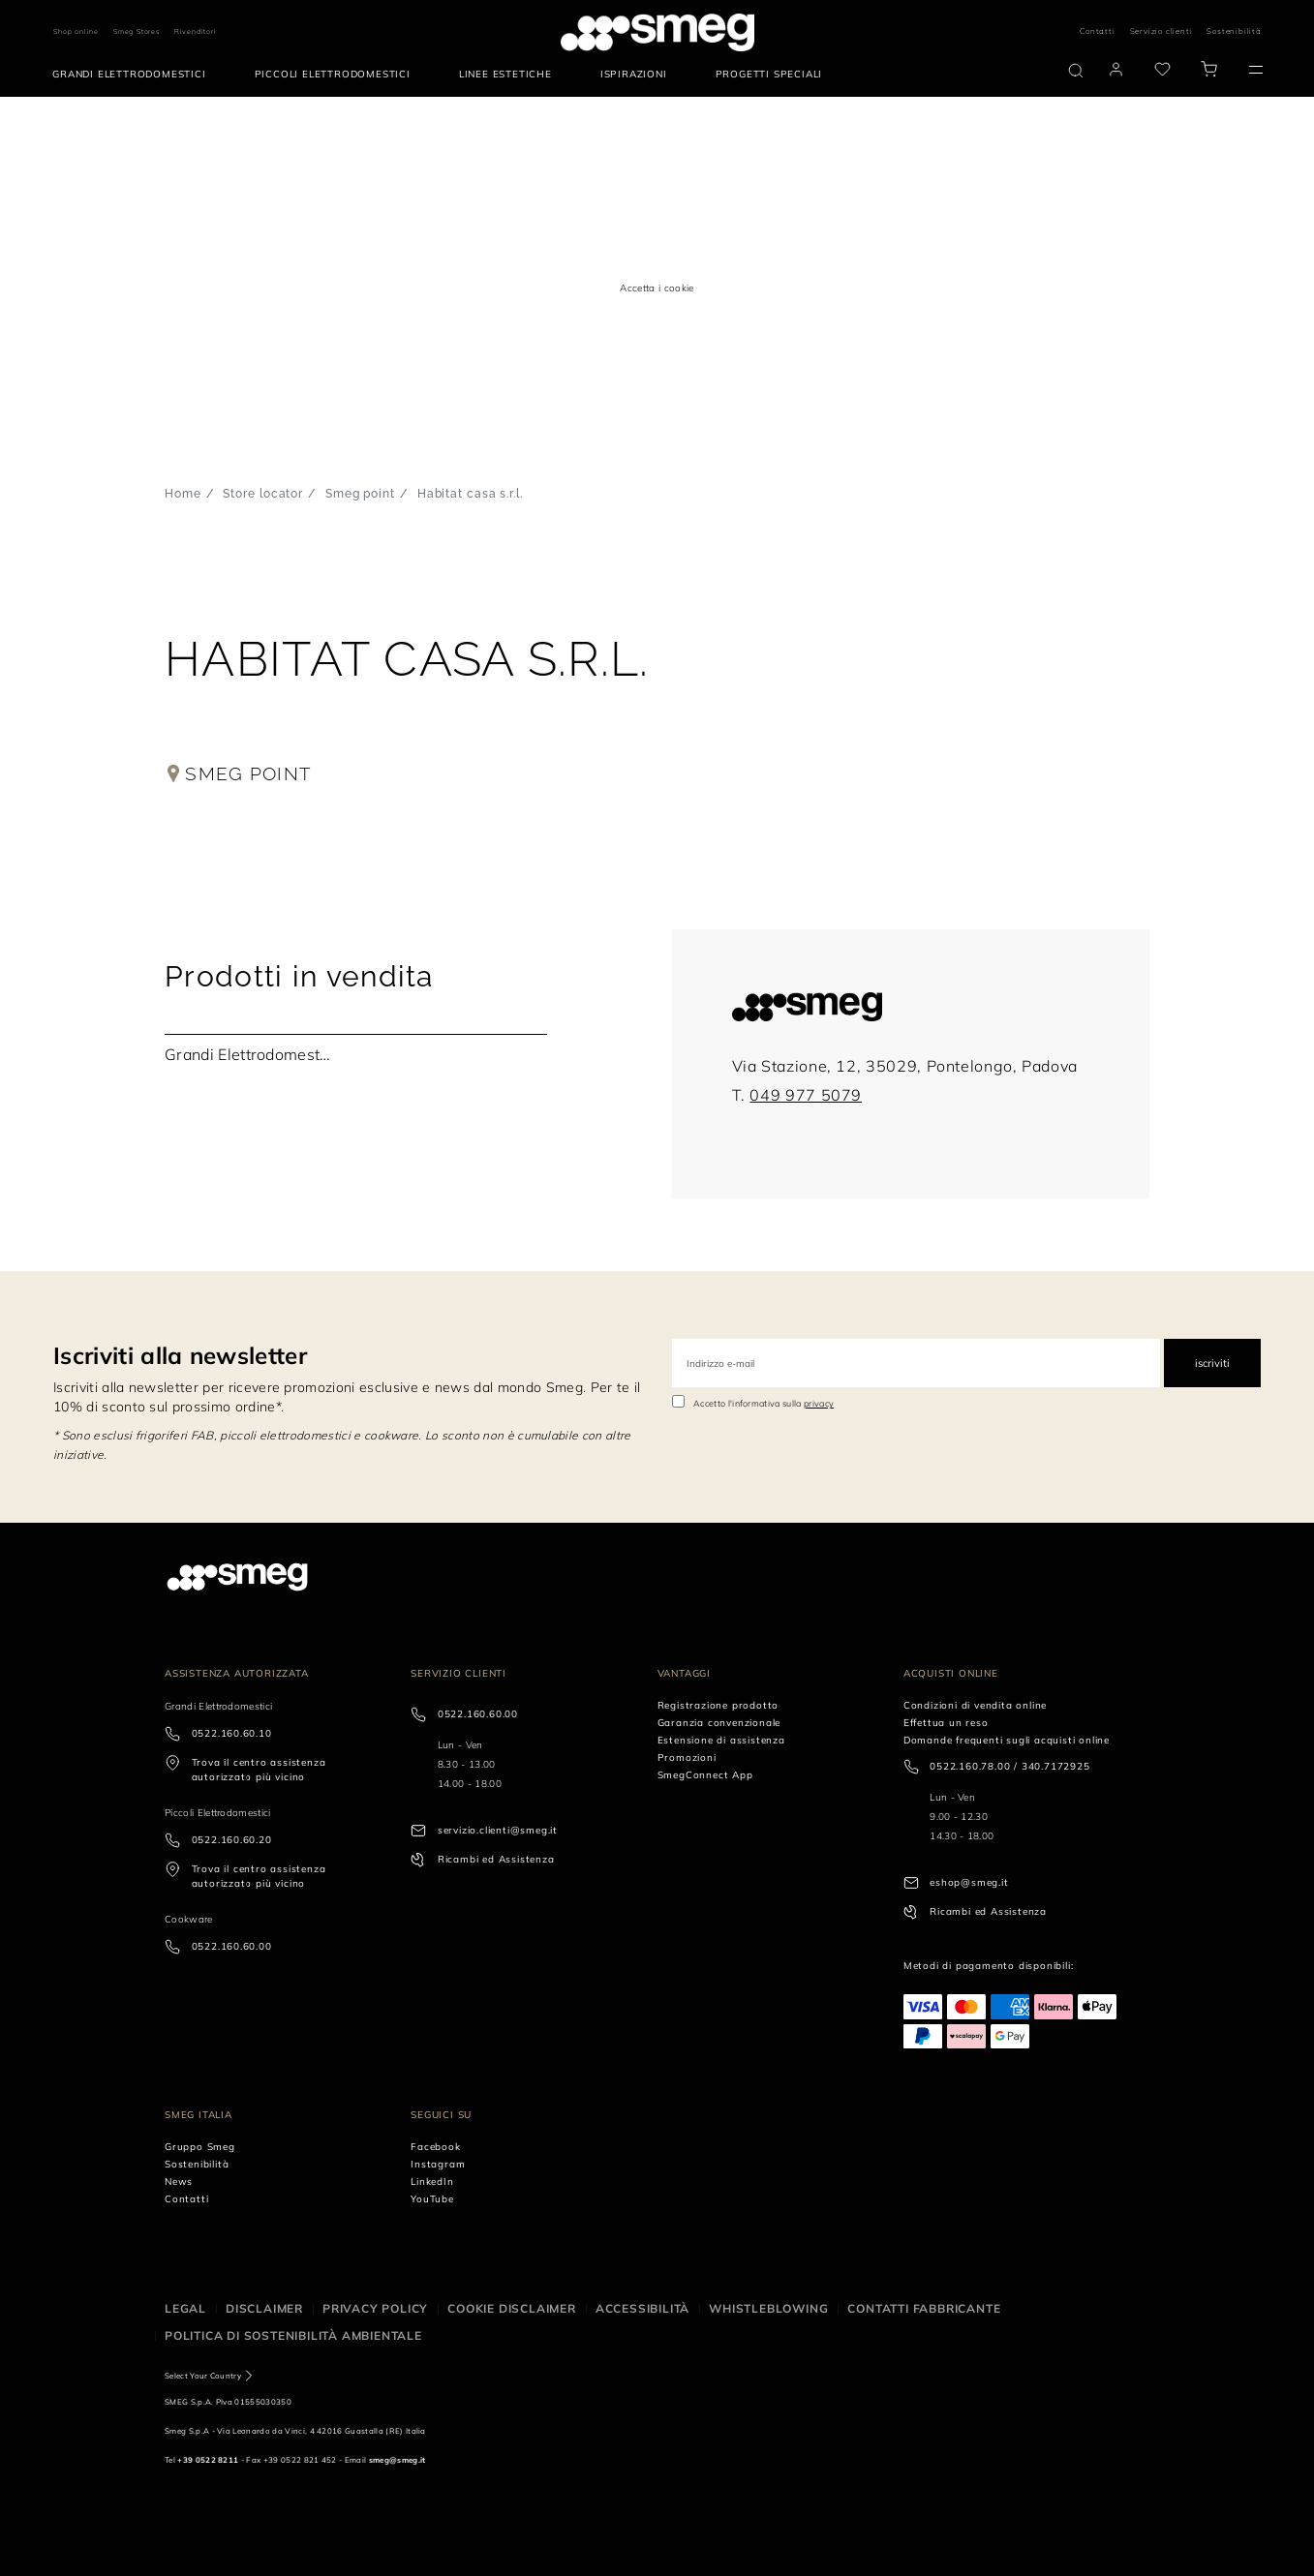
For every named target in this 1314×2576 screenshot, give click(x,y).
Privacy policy (375, 2308)
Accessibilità (642, 2308)
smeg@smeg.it (397, 2460)
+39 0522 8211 (207, 2460)
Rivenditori (195, 31)
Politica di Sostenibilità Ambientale (293, 2335)
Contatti (1097, 31)
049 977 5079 (805, 1095)
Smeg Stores (136, 31)
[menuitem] (133, 74)
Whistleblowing (768, 2308)
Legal (185, 2308)
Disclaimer (264, 2308)
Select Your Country (203, 2375)
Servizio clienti (1161, 31)
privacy (819, 1403)
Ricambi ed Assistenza (496, 1859)
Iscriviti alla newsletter (180, 1355)
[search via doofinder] (1076, 70)
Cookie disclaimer (511, 2308)
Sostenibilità (1234, 31)
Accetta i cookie (656, 288)
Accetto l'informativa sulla (763, 1403)
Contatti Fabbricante (923, 2308)
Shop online (76, 31)
